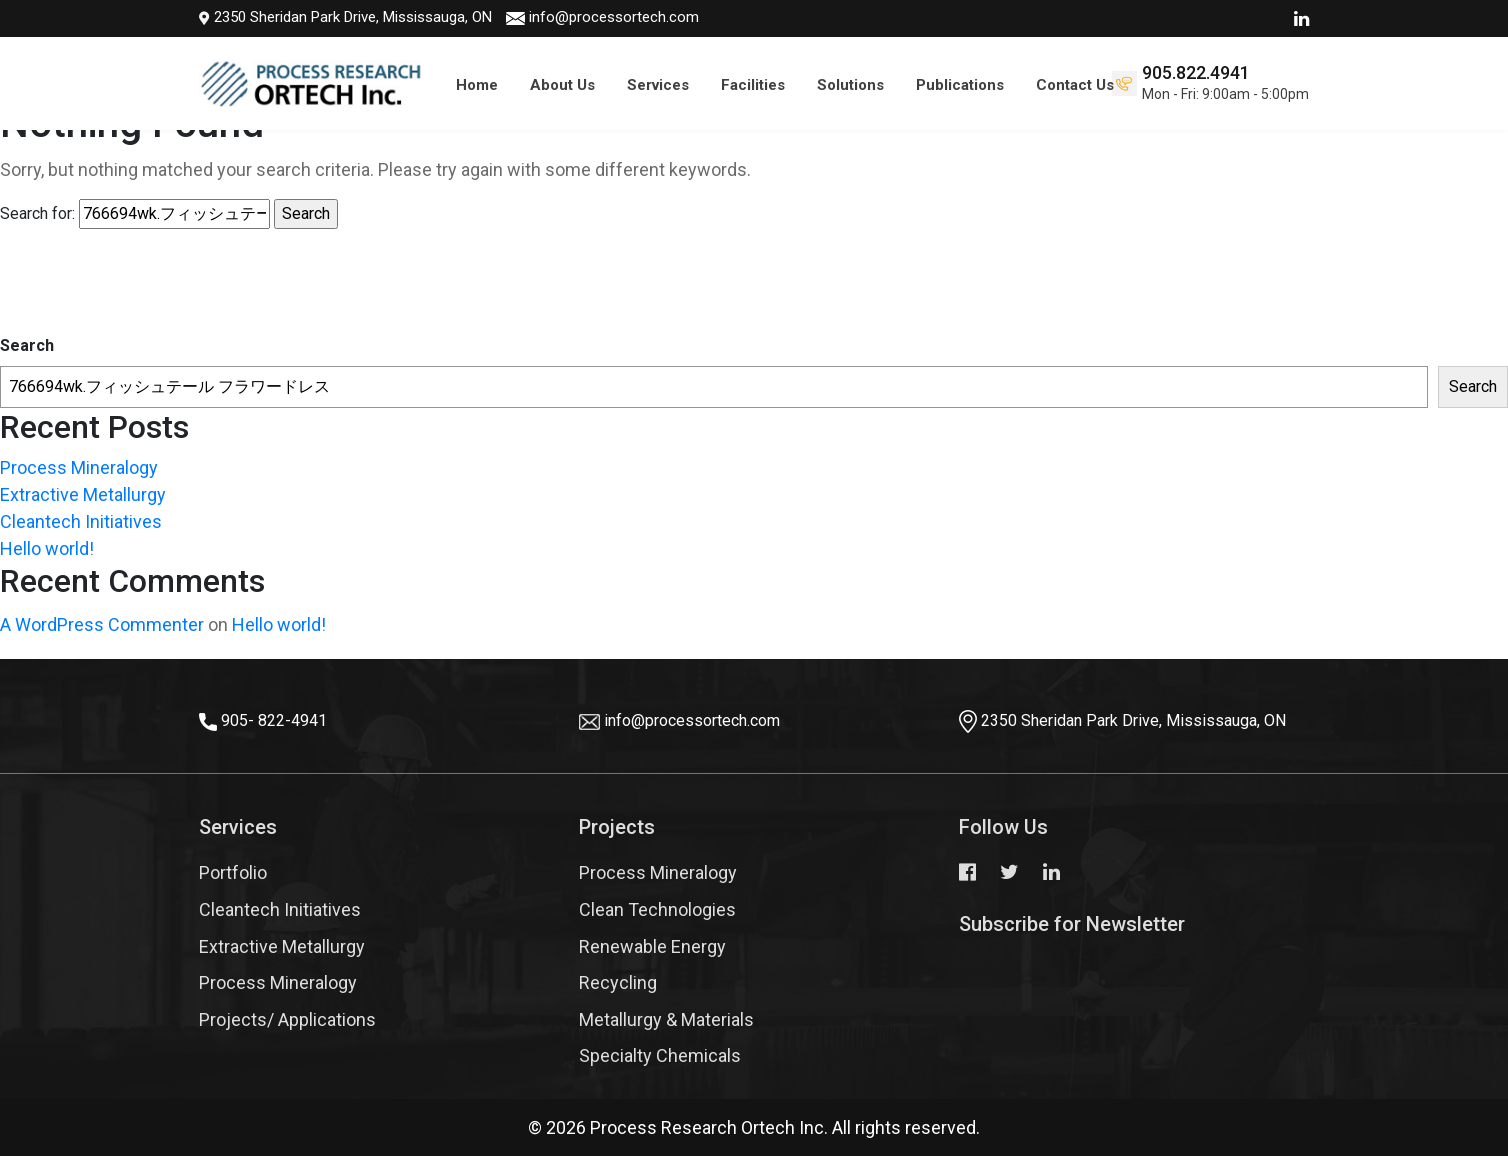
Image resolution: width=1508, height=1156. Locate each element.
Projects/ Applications (287, 1019)
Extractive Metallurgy (83, 494)
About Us (562, 85)
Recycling (618, 982)
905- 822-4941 (274, 720)
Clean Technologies (657, 909)
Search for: (37, 213)
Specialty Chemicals (660, 1055)
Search (27, 345)
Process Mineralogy (79, 467)
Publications (960, 85)
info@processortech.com (588, 17)
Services (658, 85)
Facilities (753, 85)
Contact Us (1075, 85)
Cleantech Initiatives (81, 521)
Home (477, 85)
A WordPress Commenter (102, 624)
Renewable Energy (652, 946)
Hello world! (47, 548)
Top (1458, 1081)
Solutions (850, 85)
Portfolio (233, 872)
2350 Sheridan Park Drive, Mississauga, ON (319, 17)
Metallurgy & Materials (666, 1019)
